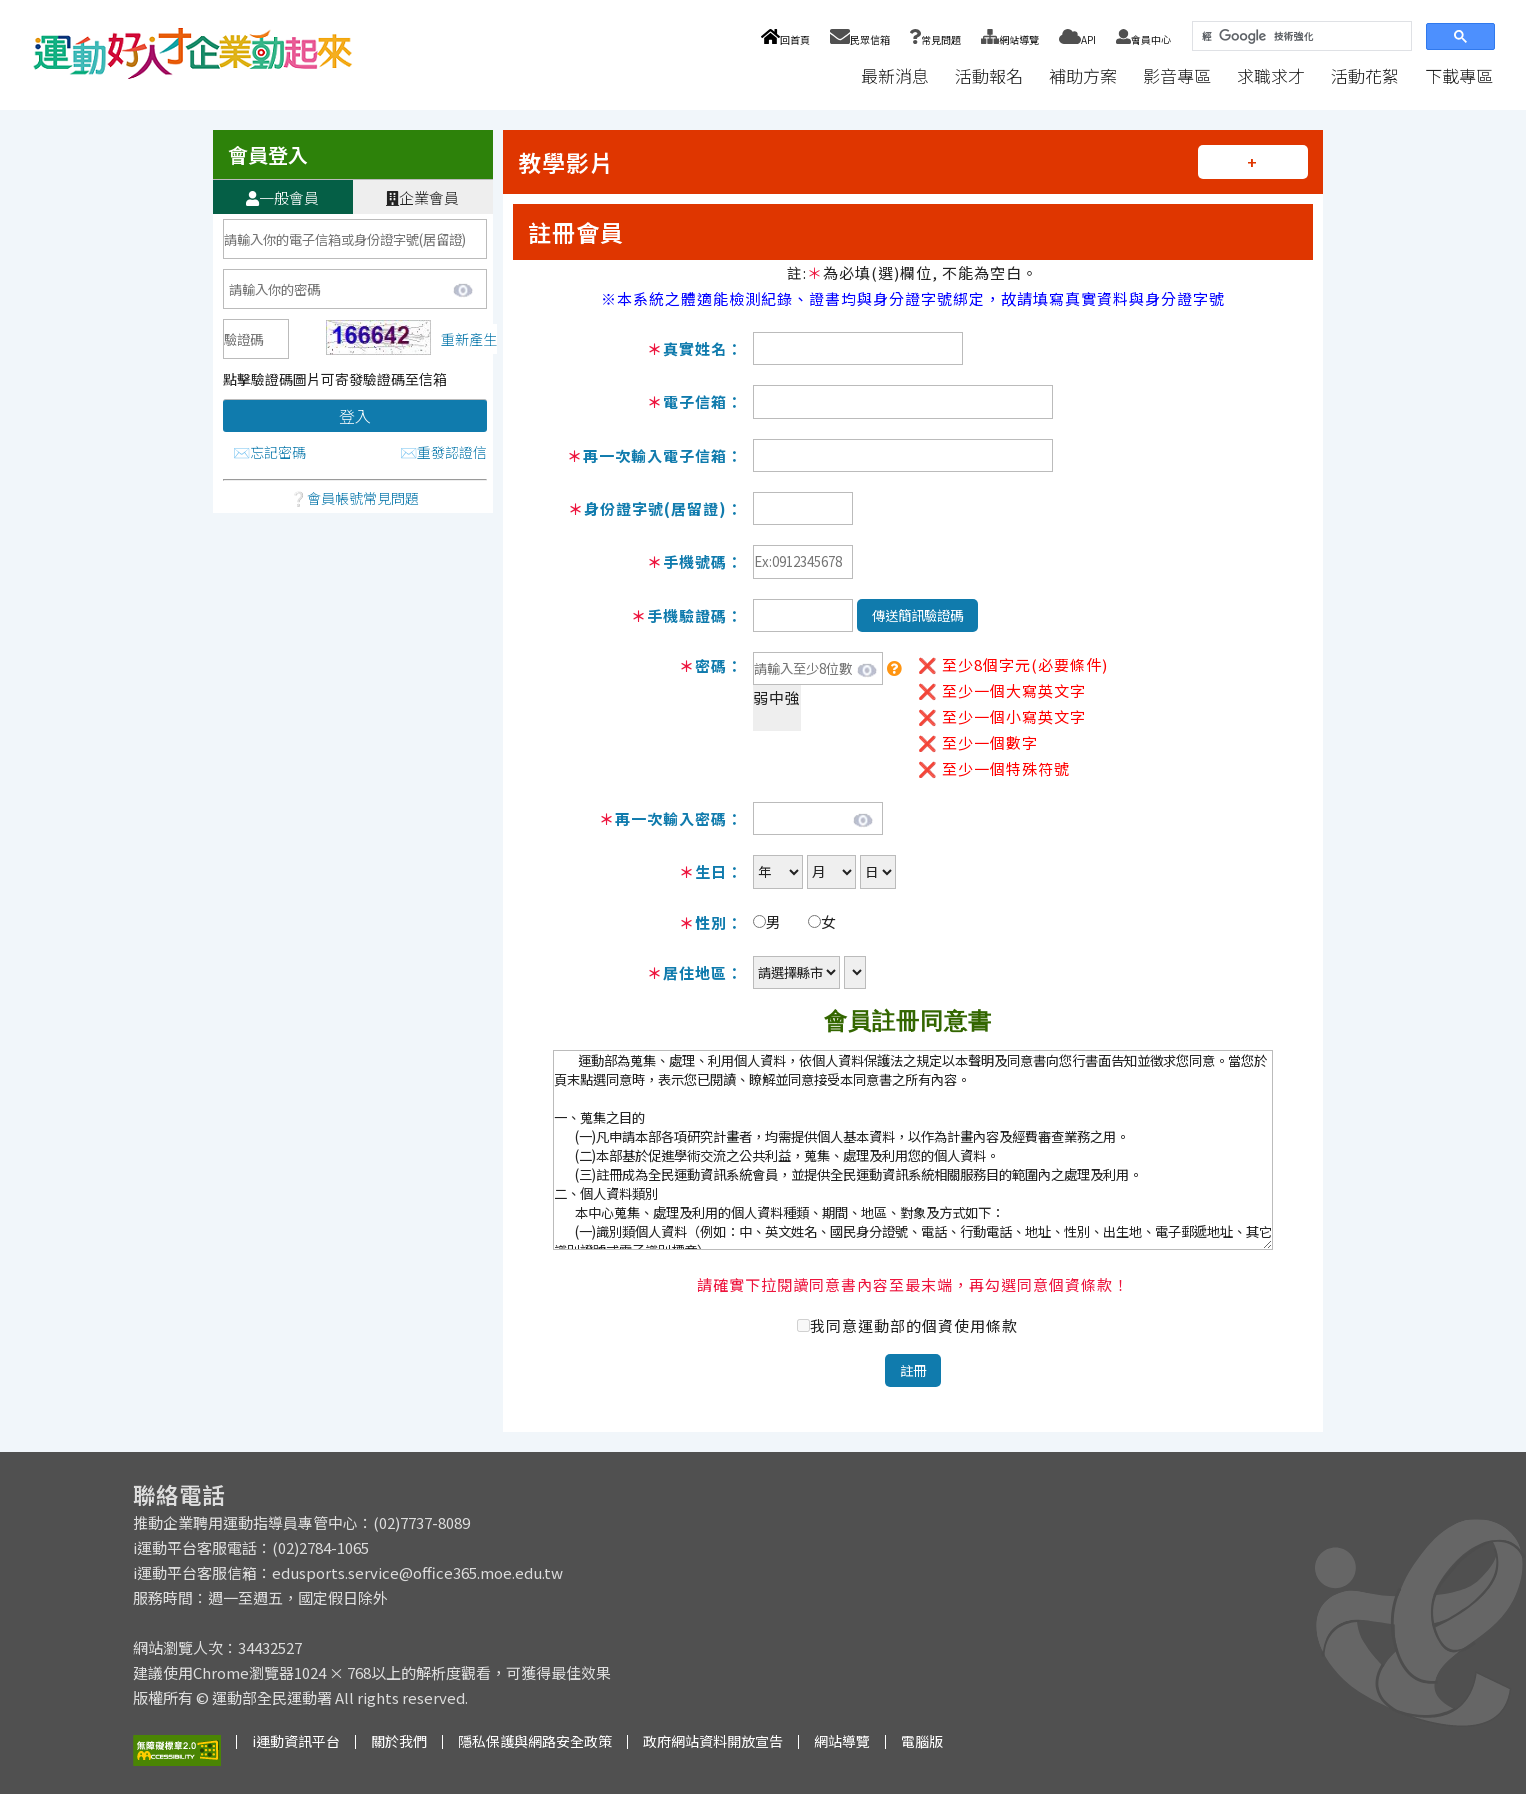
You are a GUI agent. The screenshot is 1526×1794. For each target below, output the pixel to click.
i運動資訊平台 (296, 1741)
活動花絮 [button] (1365, 75)
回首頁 (785, 39)
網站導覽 (1010, 39)
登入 (355, 416)
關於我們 (399, 1741)
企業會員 (422, 197)
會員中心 (1143, 39)
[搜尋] (1300, 36)
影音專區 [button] (1177, 75)
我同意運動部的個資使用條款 (914, 1325)
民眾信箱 (860, 39)
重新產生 (469, 339)
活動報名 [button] (989, 75)
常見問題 (935, 39)
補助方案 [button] (1083, 75)
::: (829, 75)
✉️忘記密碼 (269, 452)
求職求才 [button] (1271, 75)
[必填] (256, 339)
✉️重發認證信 (443, 452)
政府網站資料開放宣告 (713, 1741)
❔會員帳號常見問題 (354, 498)
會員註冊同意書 (908, 1021)
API (1077, 39)
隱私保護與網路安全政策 (535, 1741)
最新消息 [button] (895, 75)
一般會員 (282, 197)
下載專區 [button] (1459, 75)
